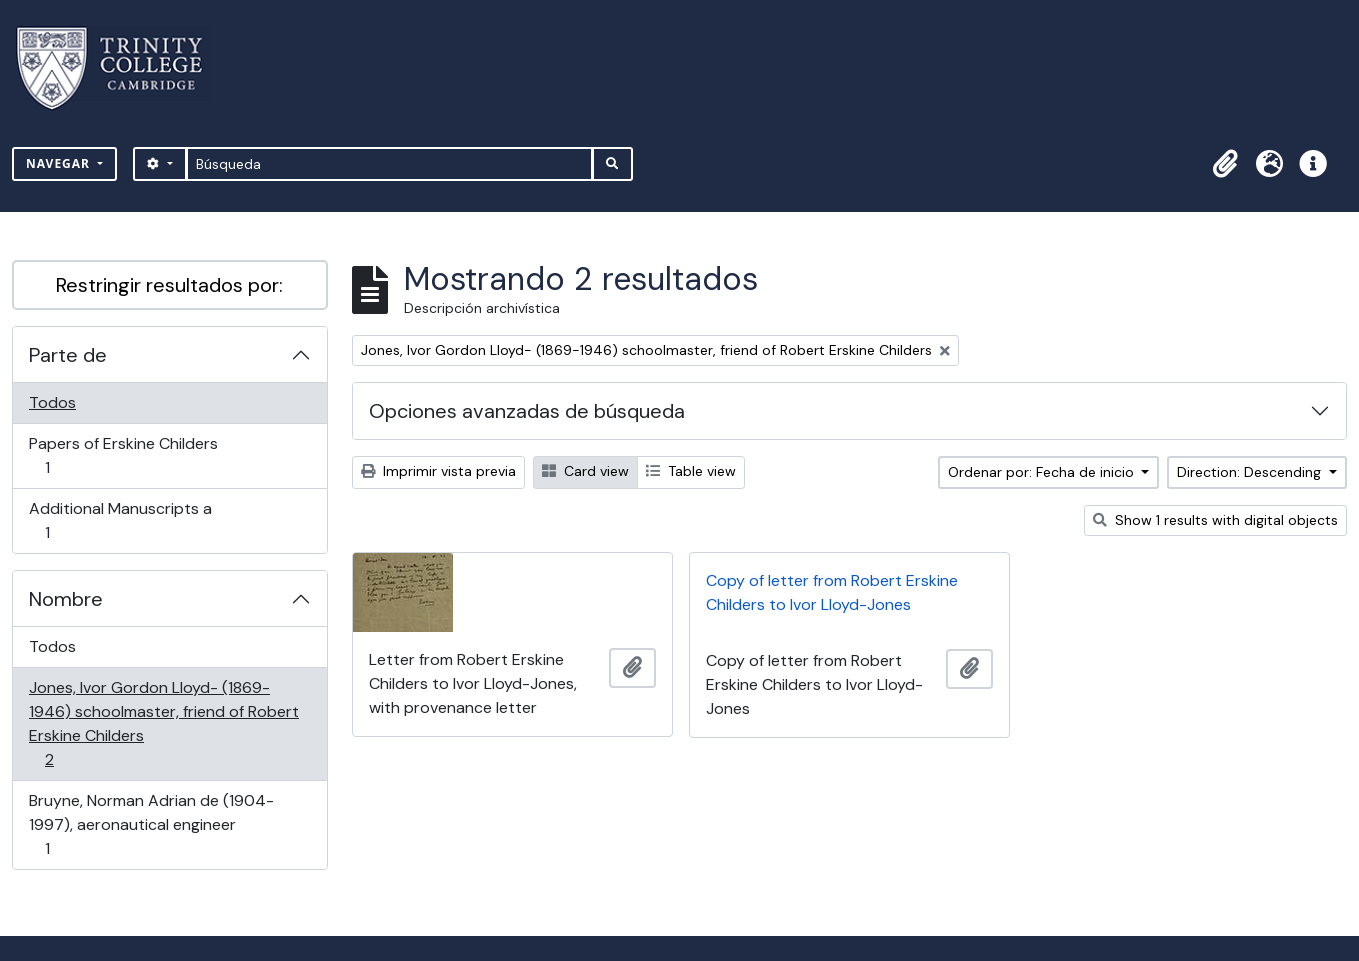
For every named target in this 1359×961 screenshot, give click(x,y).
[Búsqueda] (389, 164)
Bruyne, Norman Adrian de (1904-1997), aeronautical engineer (151, 824)
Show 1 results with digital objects (1215, 520)
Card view (585, 471)
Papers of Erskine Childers (123, 455)
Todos (52, 402)
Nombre (66, 599)
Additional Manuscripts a (120, 520)
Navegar (60, 163)
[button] (1225, 164)
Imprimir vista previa (438, 471)
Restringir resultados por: (169, 285)
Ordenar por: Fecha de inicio (1043, 472)
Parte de (68, 355)
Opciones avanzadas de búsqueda (527, 411)
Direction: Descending (1251, 472)
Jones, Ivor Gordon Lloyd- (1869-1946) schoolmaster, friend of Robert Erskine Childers (163, 723)
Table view (691, 471)
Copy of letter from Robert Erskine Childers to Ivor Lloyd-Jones (832, 592)
